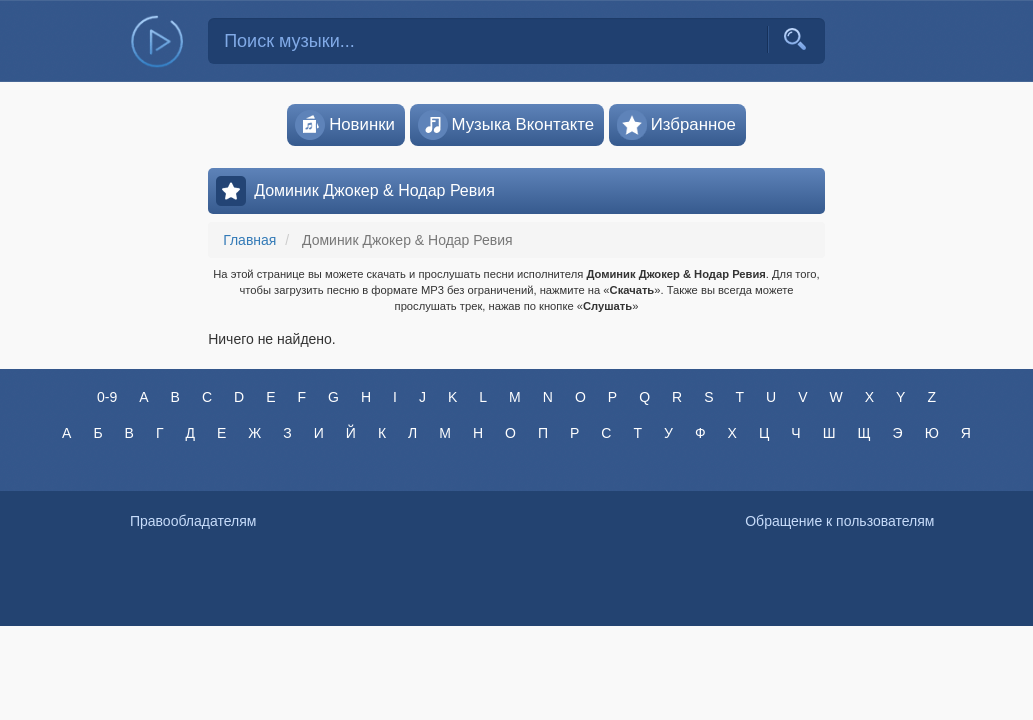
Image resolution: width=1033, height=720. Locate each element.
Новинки (345, 125)
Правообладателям (193, 521)
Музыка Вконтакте (506, 125)
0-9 (107, 397)
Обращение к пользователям (839, 521)
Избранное (676, 125)
